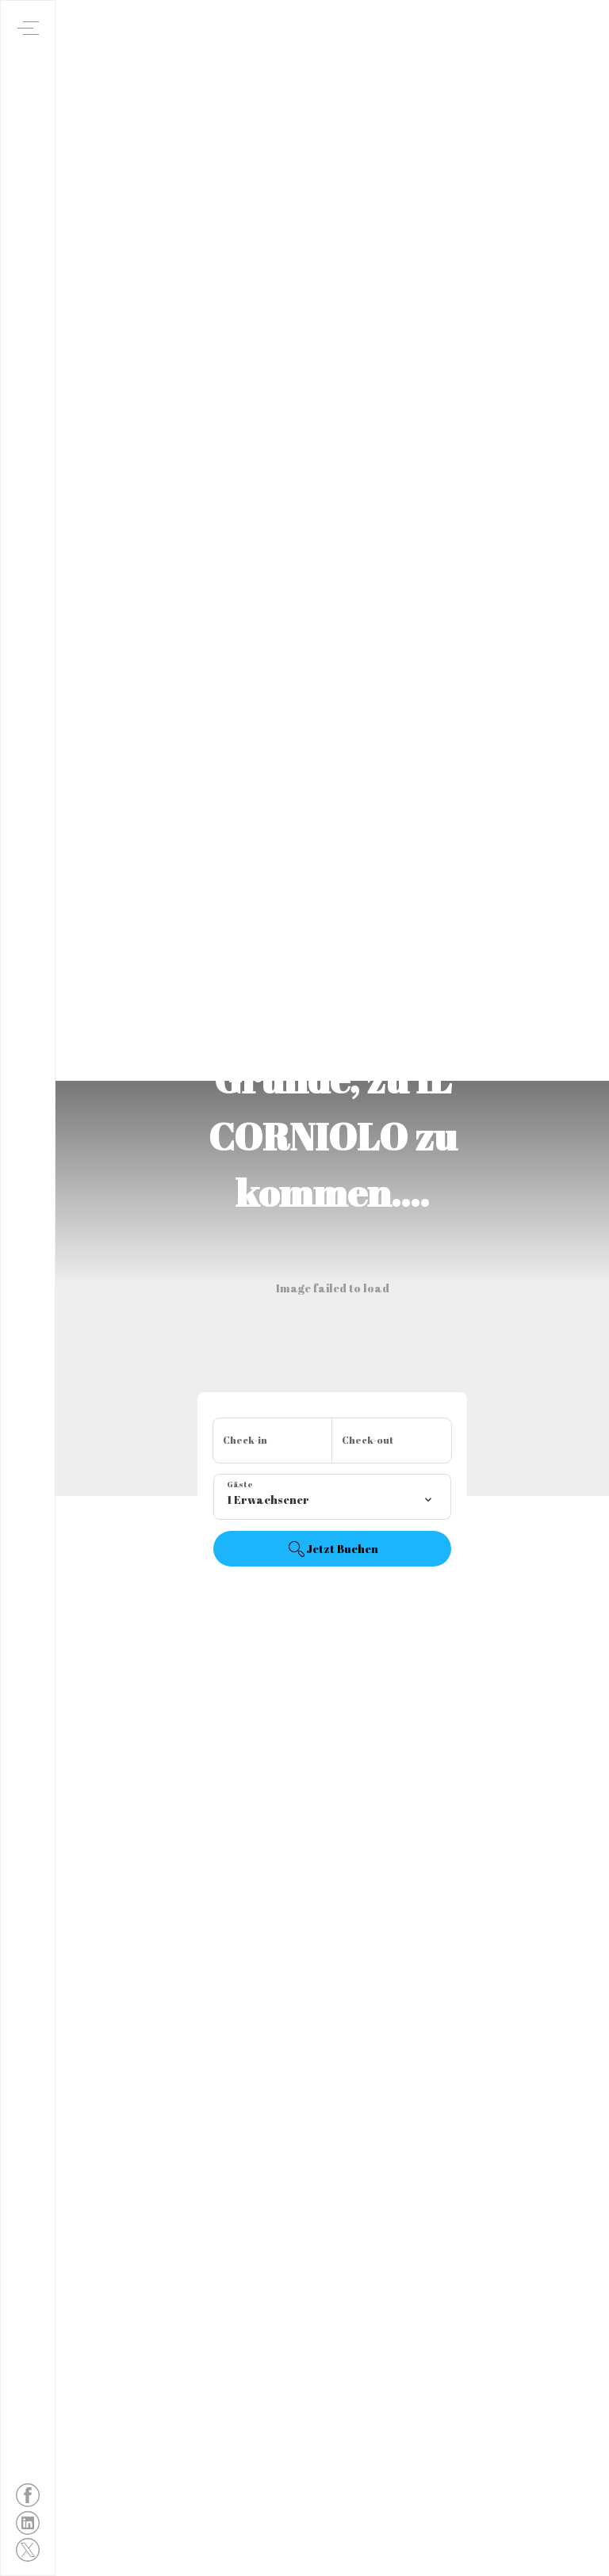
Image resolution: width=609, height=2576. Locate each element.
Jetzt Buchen (332, 1549)
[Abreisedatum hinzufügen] (391, 1440)
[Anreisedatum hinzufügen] (272, 1440)
